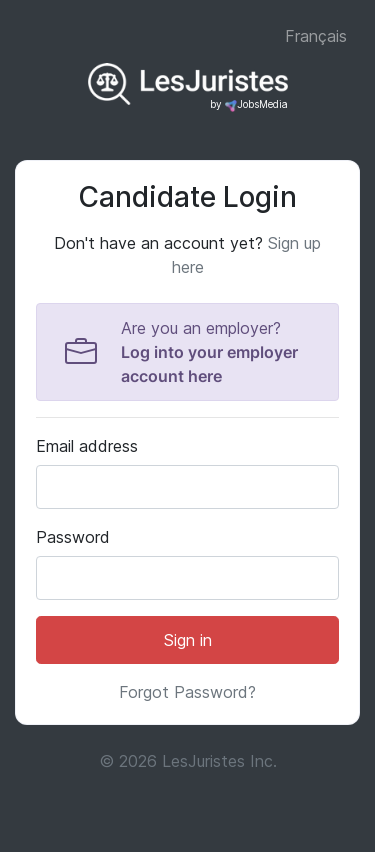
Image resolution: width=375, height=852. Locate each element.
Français (316, 36)
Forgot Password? (187, 692)
